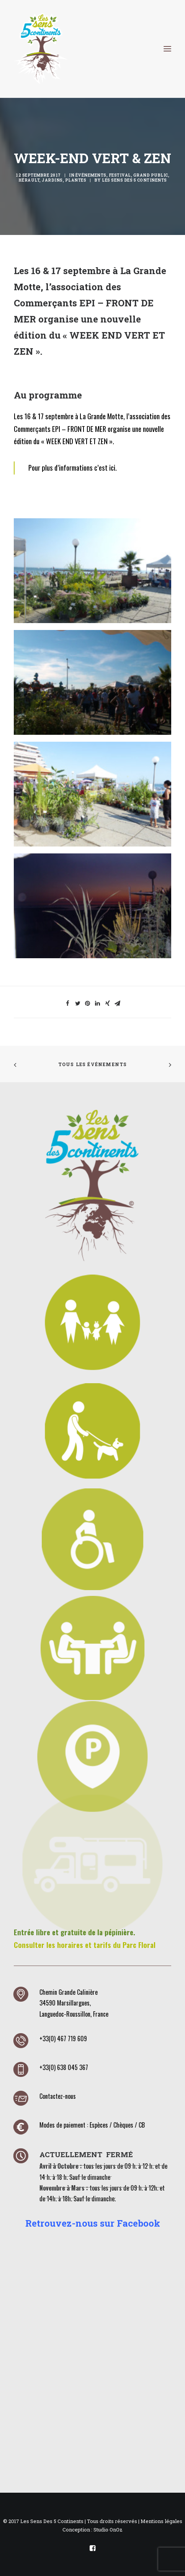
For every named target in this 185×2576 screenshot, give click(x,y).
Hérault (29, 180)
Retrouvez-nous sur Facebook (92, 2223)
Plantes (76, 180)
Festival (120, 175)
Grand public (150, 175)
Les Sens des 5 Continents (134, 180)
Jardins (52, 180)
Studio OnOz (108, 2529)
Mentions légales (161, 2521)
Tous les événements (92, 1064)
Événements (90, 175)
